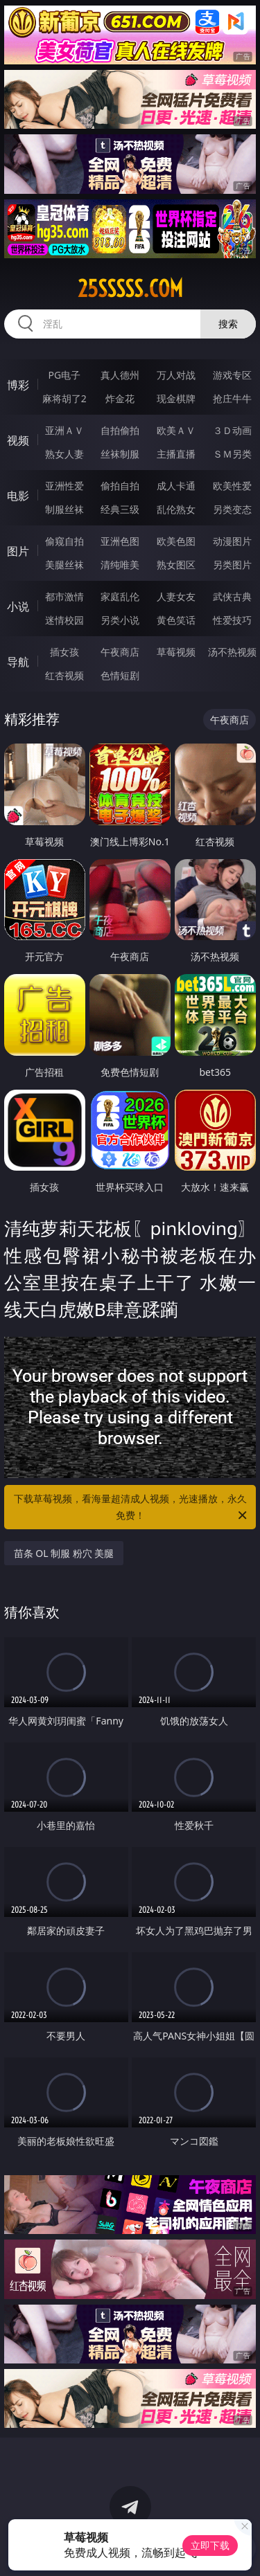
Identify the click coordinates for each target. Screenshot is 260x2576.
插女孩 (64, 651)
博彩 (18, 385)
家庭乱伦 (120, 596)
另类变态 (232, 509)
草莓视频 (176, 651)
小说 (18, 606)
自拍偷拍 (120, 430)
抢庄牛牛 (232, 398)
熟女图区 (176, 564)
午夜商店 (120, 651)
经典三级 (120, 509)
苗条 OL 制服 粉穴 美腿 (64, 1553)
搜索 (228, 323)
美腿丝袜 (64, 564)
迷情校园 (64, 620)
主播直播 (176, 453)
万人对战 (176, 374)
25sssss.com (130, 289)
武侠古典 (232, 596)
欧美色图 (176, 541)
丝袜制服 (120, 453)
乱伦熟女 (176, 509)
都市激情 (64, 596)
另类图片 (232, 564)
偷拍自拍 (120, 485)
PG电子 (64, 374)
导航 (18, 661)
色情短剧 (120, 675)
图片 (18, 551)
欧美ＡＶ (176, 430)
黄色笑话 (176, 620)
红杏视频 (64, 675)
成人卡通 (176, 485)
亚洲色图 (120, 541)
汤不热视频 (232, 651)
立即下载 (210, 2545)
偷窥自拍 (64, 541)
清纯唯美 (120, 564)
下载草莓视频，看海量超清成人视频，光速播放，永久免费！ (132, 1508)
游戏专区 (232, 374)
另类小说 (120, 620)
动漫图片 (232, 541)
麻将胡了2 (64, 398)
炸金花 (120, 398)
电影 (18, 495)
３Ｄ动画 (232, 430)
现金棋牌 (176, 398)
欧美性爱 (232, 485)
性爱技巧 (232, 620)
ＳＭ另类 (232, 453)
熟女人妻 (64, 453)
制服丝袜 (64, 509)
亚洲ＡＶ (64, 430)
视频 (18, 440)
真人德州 (120, 374)
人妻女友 (176, 596)
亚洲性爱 (64, 485)
